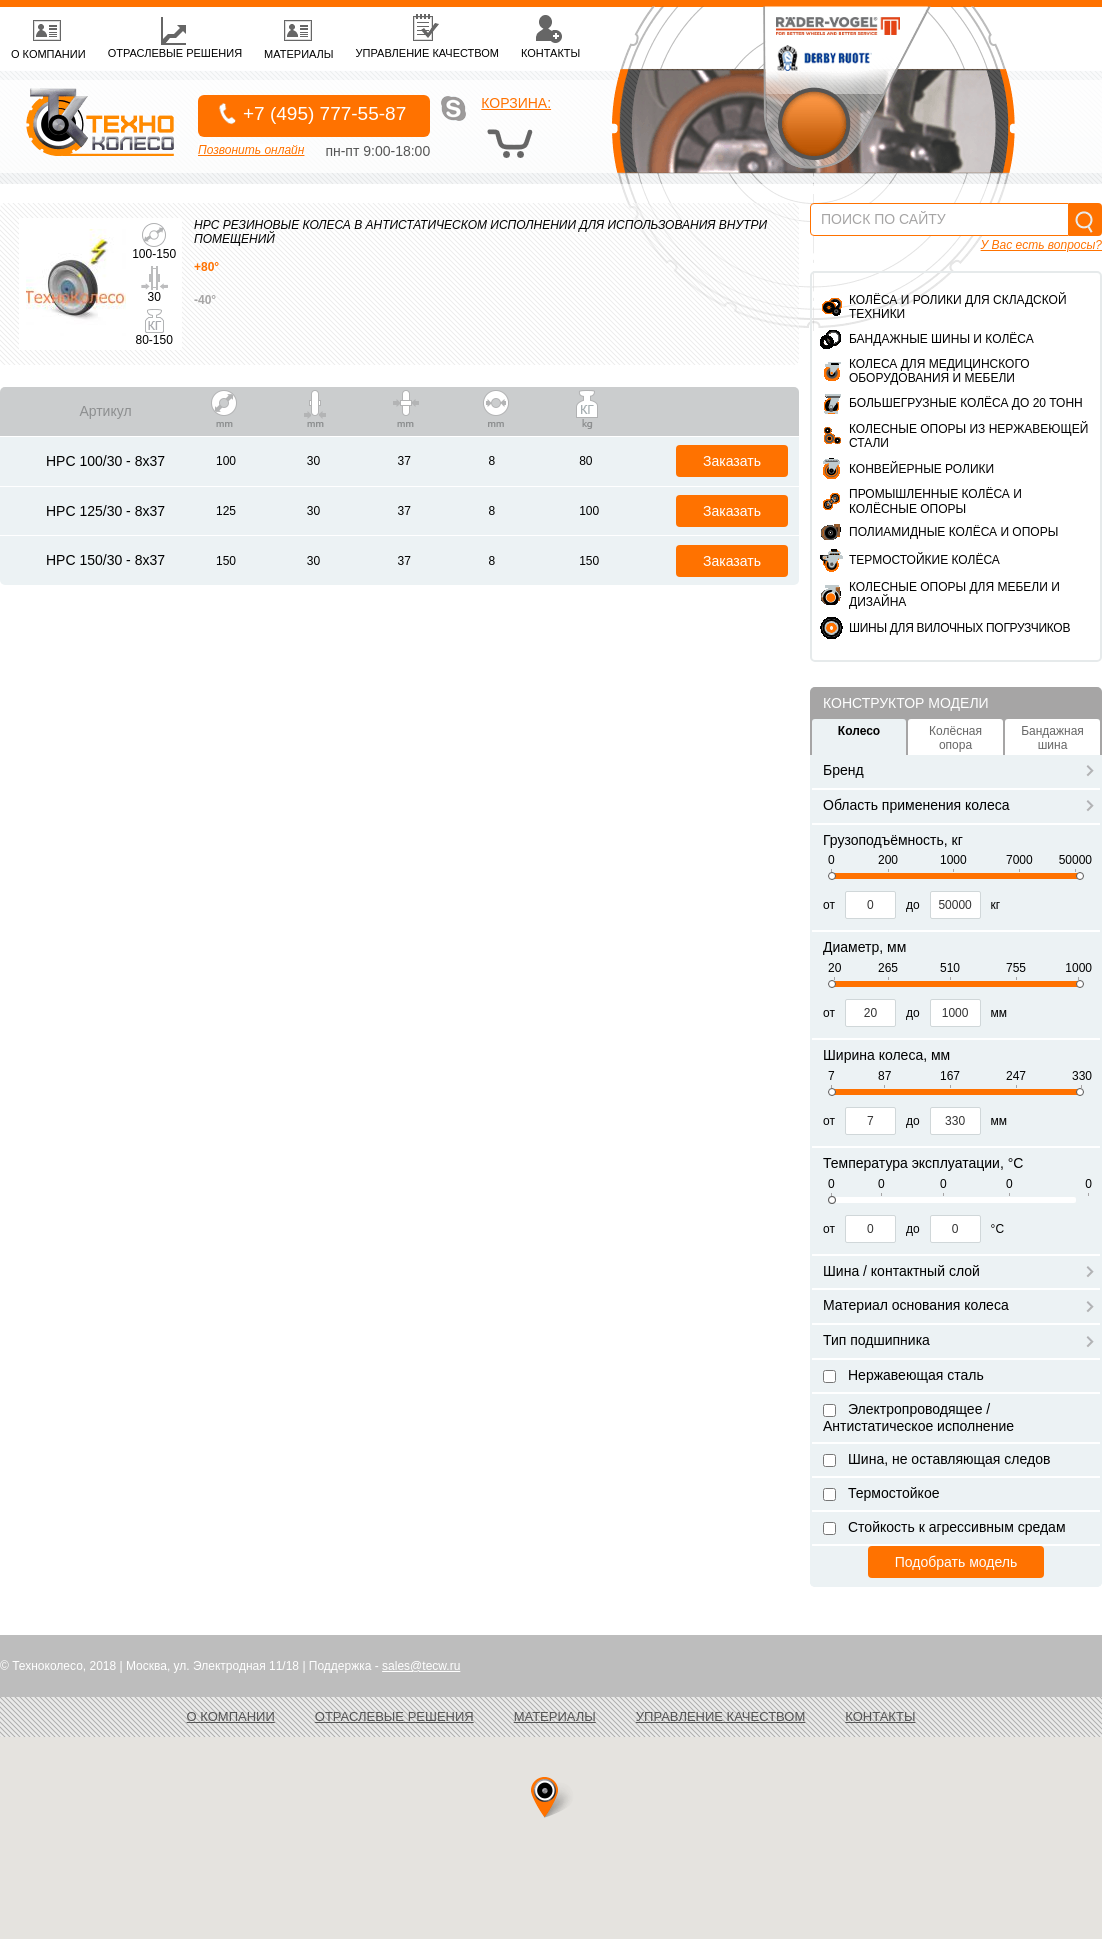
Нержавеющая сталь (903, 1375)
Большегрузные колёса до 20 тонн (966, 403)
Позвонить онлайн (251, 150)
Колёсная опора (955, 738)
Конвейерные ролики (921, 469)
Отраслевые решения (394, 1716)
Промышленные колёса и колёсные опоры (935, 501)
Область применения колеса (958, 805)
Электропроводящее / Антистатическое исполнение (918, 1417)
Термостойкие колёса (924, 560)
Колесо (859, 731)
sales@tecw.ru (421, 1666)
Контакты (880, 1716)
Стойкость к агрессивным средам (944, 1527)
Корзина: (516, 103)
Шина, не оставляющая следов (936, 1459)
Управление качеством (720, 1716)
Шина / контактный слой (958, 1271)
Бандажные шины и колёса (941, 339)
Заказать (732, 461)
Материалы (555, 1716)
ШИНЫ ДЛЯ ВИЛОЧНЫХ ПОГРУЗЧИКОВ (959, 628)
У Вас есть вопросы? (1041, 245)
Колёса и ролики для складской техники (958, 307)
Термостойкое (881, 1493)
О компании (231, 1716)
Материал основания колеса (958, 1305)
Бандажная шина (1052, 738)
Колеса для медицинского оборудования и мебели (939, 371)
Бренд (958, 770)
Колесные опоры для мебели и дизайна (954, 594)
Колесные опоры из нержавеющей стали (968, 436)
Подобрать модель (956, 1562)
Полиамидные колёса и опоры (953, 532)
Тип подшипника (958, 1340)
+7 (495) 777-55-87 (324, 113)
